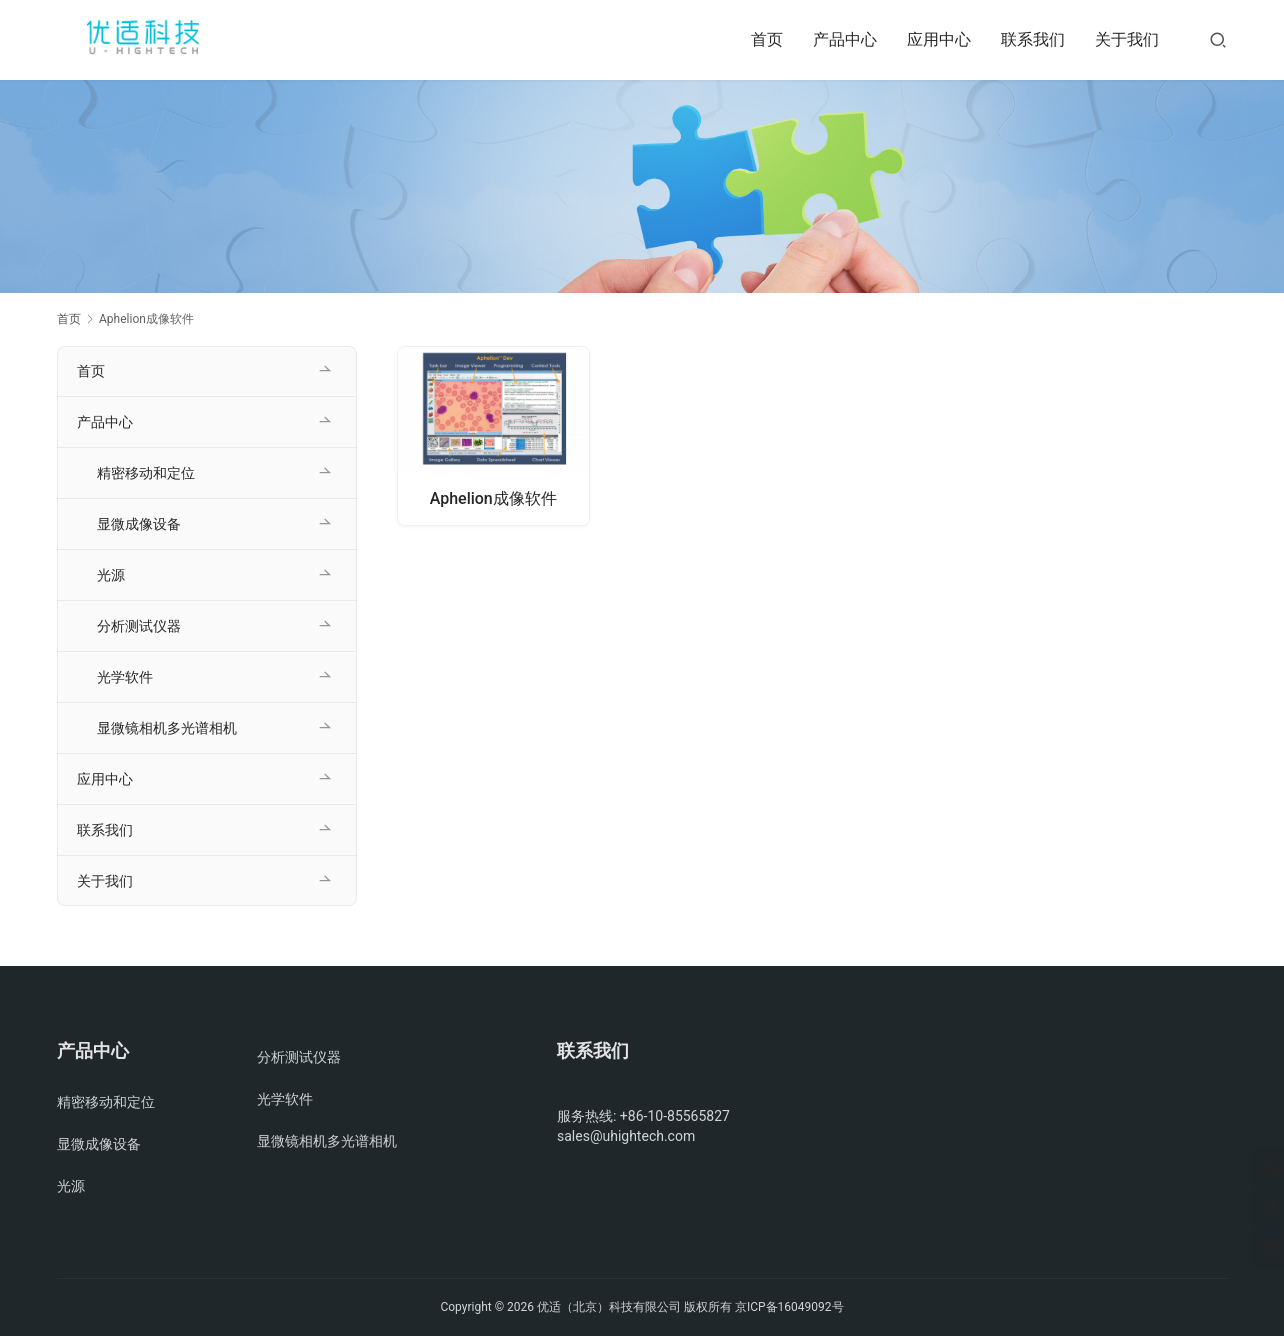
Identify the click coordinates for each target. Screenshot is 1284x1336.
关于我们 (1127, 39)
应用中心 (939, 39)
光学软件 (125, 677)
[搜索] (1218, 39)
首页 (767, 39)
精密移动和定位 (146, 473)
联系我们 (1033, 39)
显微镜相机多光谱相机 (167, 728)
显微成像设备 (139, 524)
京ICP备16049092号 (789, 1307)
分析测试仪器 (139, 626)
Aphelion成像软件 (493, 497)
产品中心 (845, 39)
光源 (111, 575)
